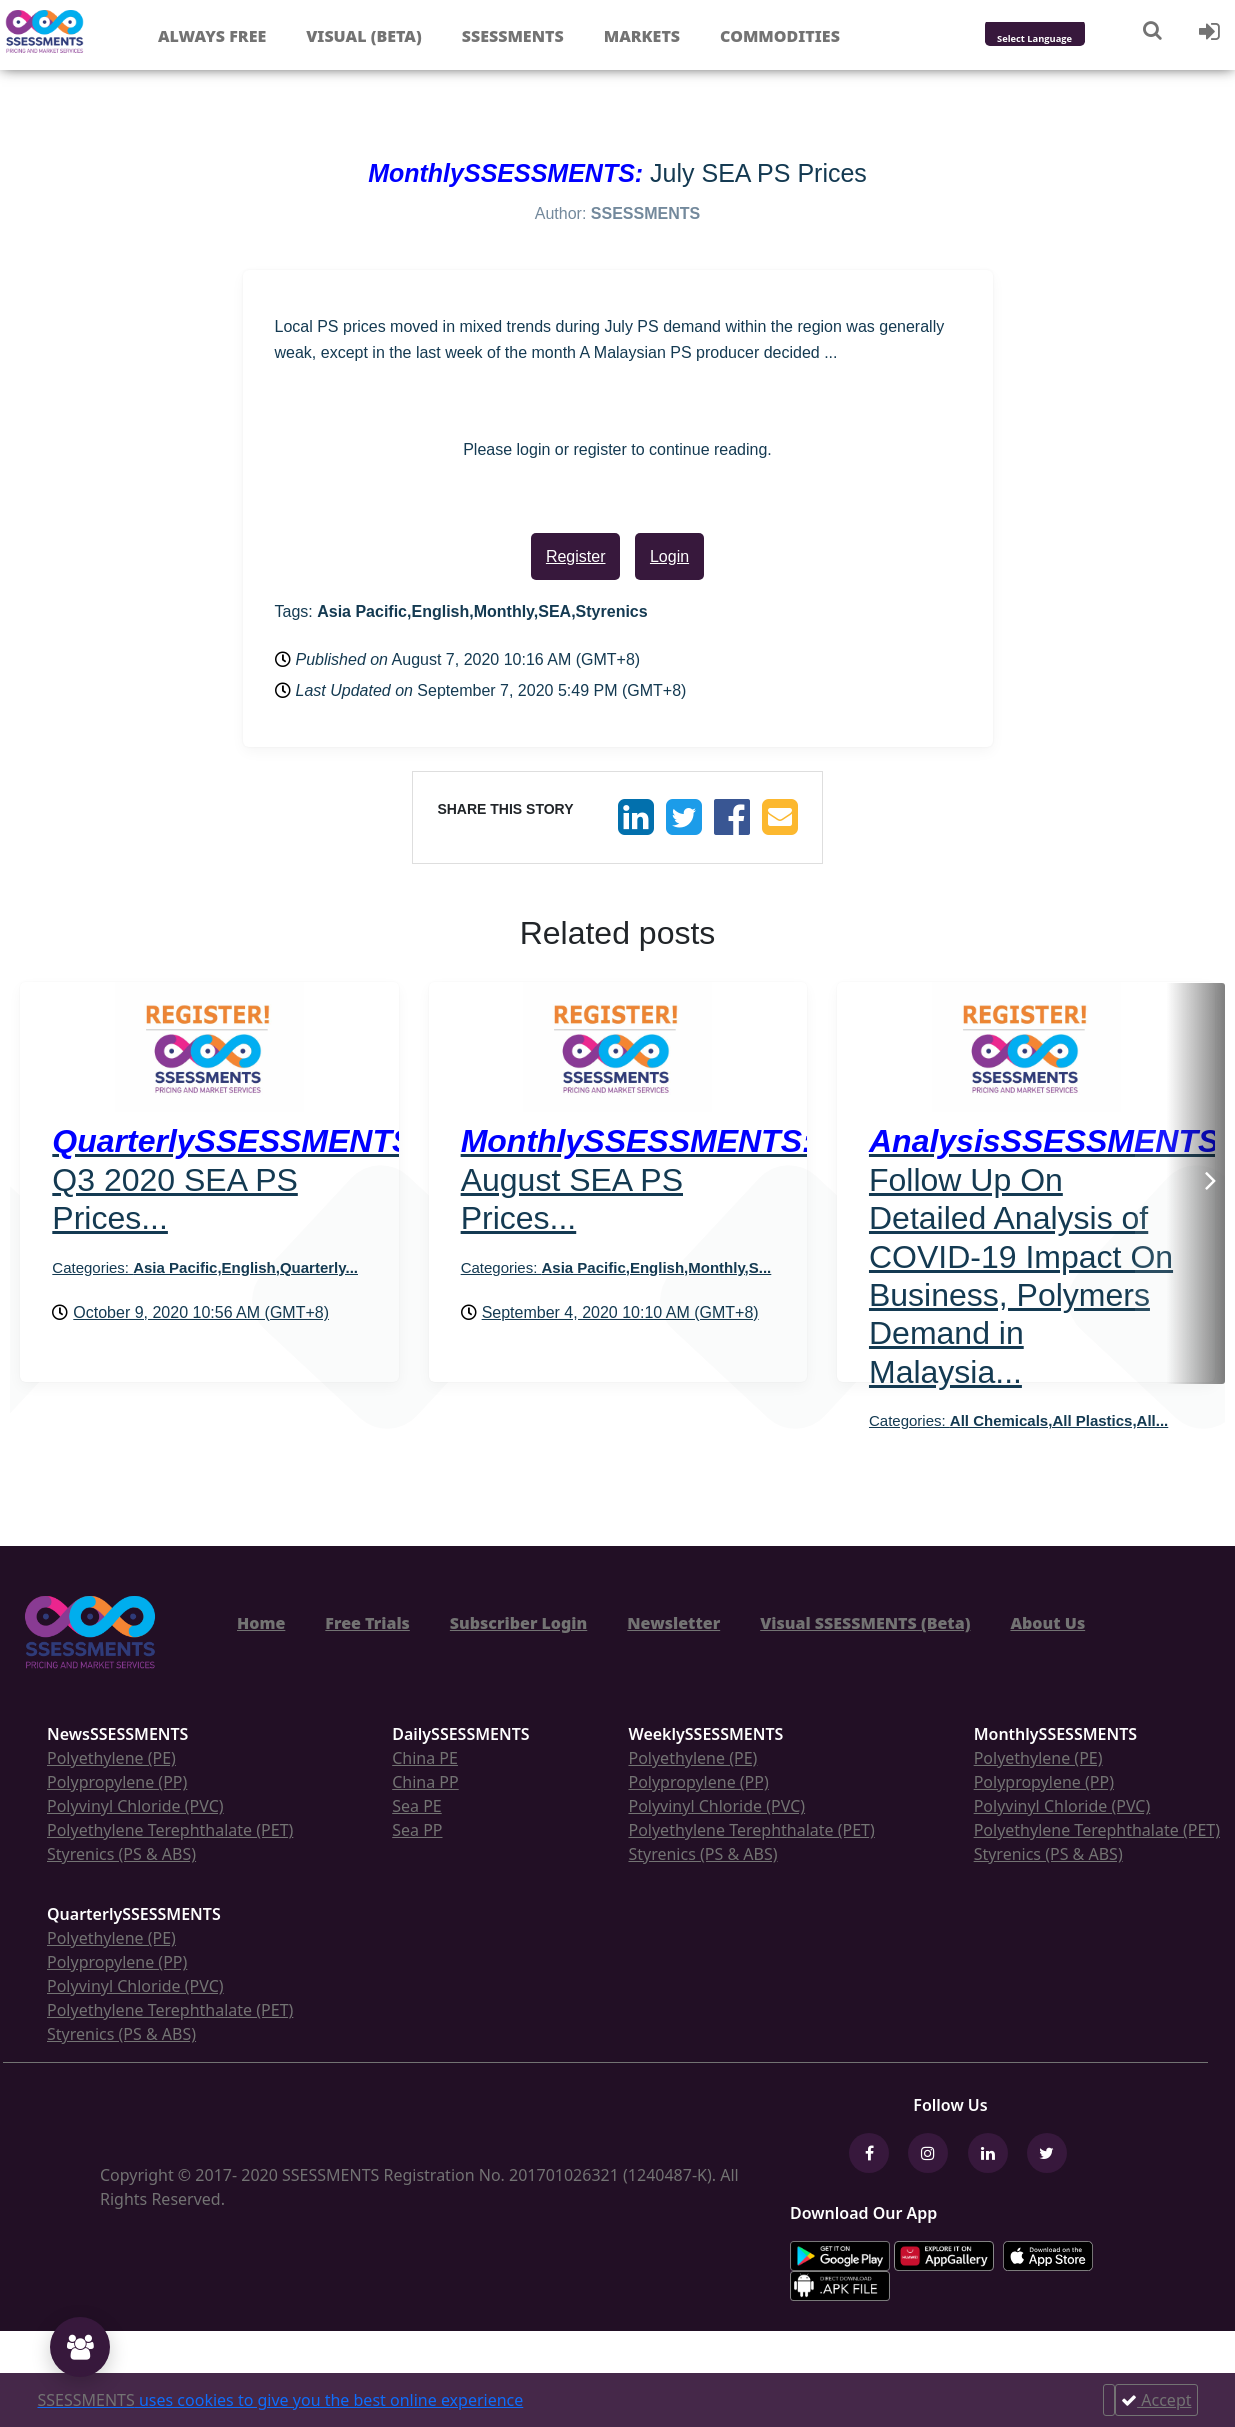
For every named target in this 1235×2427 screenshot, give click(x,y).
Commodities (780, 36)
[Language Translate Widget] (1061, 39)
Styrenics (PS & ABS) (121, 1854)
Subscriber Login (518, 1623)
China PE (425, 1758)
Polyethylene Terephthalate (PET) (170, 1830)
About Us (1047, 1623)
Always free (212, 36)
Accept (1156, 2400)
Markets (642, 36)
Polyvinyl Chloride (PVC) (135, 1806)
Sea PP (417, 1830)
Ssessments (513, 36)
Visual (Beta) (363, 36)
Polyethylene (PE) (111, 1758)
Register (576, 556)
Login (669, 556)
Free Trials (367, 1623)
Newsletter (673, 1623)
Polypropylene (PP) (117, 1782)
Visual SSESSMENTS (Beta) (865, 1623)
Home (261, 1623)
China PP (425, 1782)
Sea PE (417, 1806)
